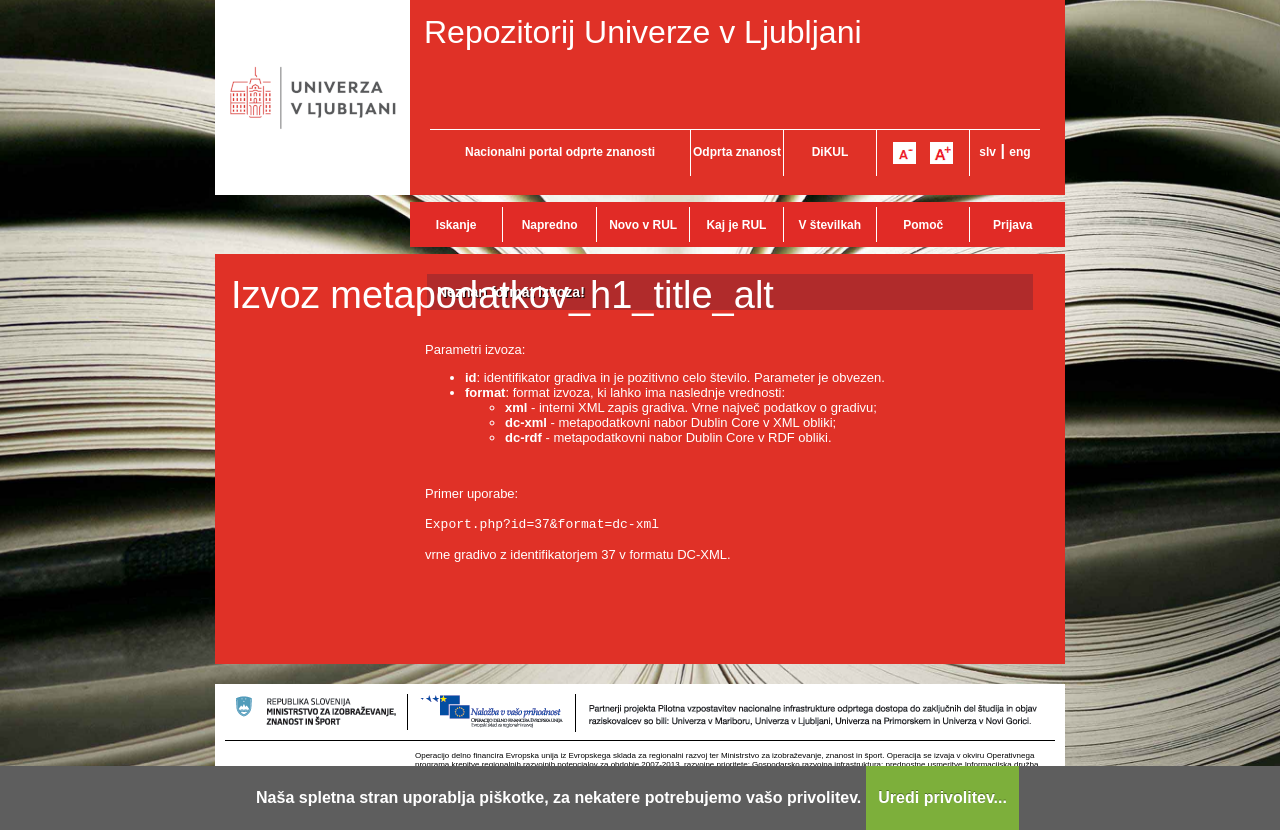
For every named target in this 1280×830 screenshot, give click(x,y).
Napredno (550, 225)
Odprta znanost (737, 152)
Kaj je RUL (736, 225)
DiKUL (830, 152)
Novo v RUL (643, 225)
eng (1019, 152)
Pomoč (923, 225)
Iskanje (456, 225)
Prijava (1012, 225)
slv (987, 152)
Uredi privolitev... (942, 797)
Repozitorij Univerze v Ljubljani (643, 32)
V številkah (829, 225)
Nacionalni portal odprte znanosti (560, 152)
